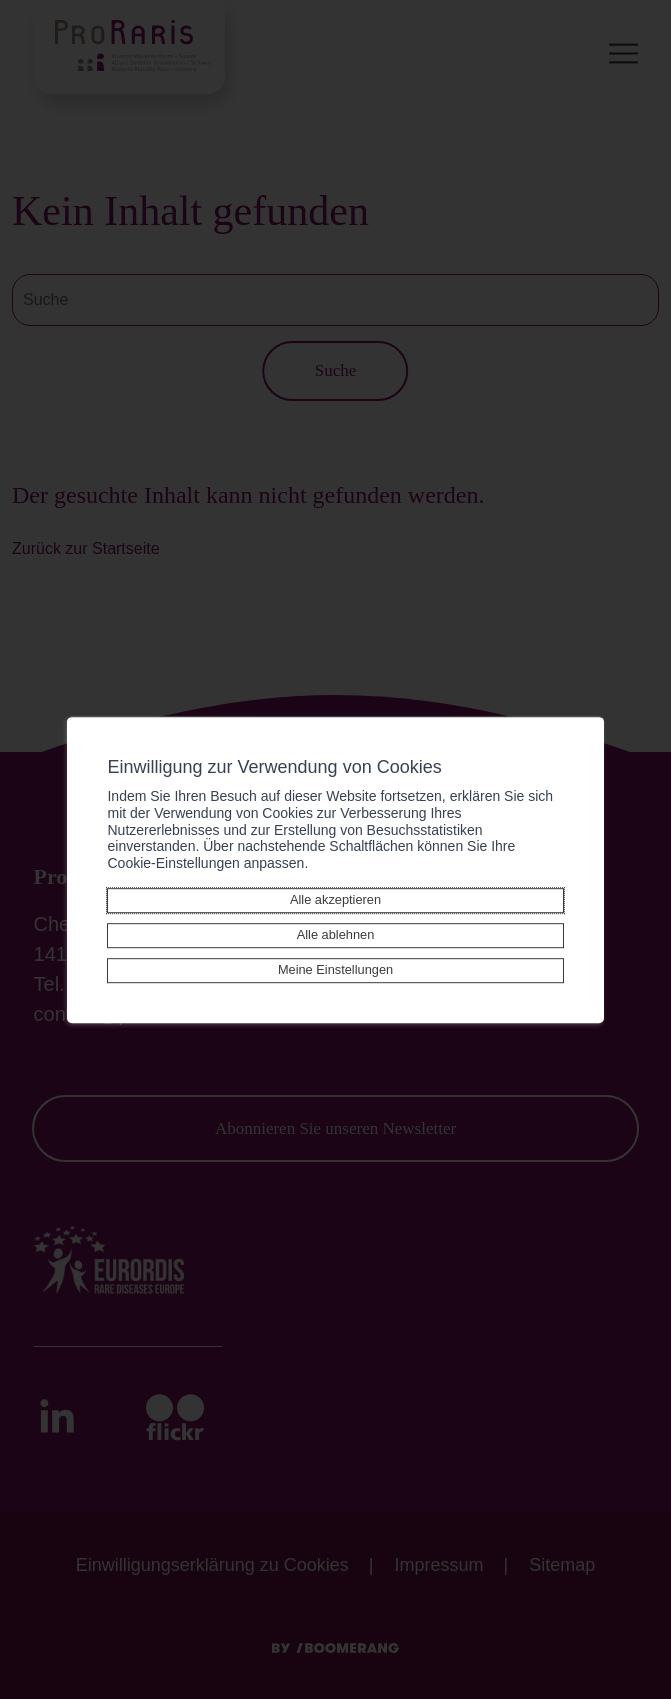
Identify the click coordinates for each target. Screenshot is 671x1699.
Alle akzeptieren (335, 899)
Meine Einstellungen (335, 969)
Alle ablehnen (336, 934)
